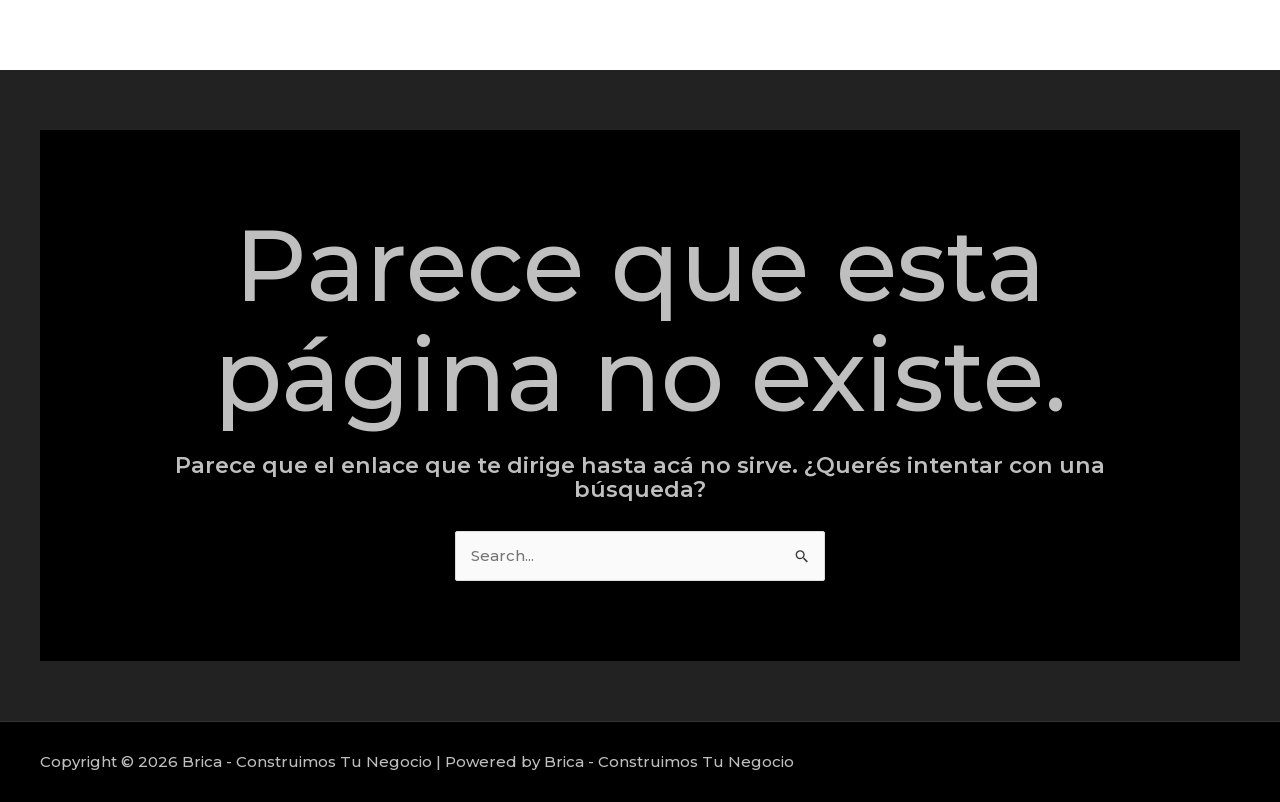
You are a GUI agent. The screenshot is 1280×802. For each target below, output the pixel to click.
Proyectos (1088, 34)
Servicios (985, 34)
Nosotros (1194, 34)
